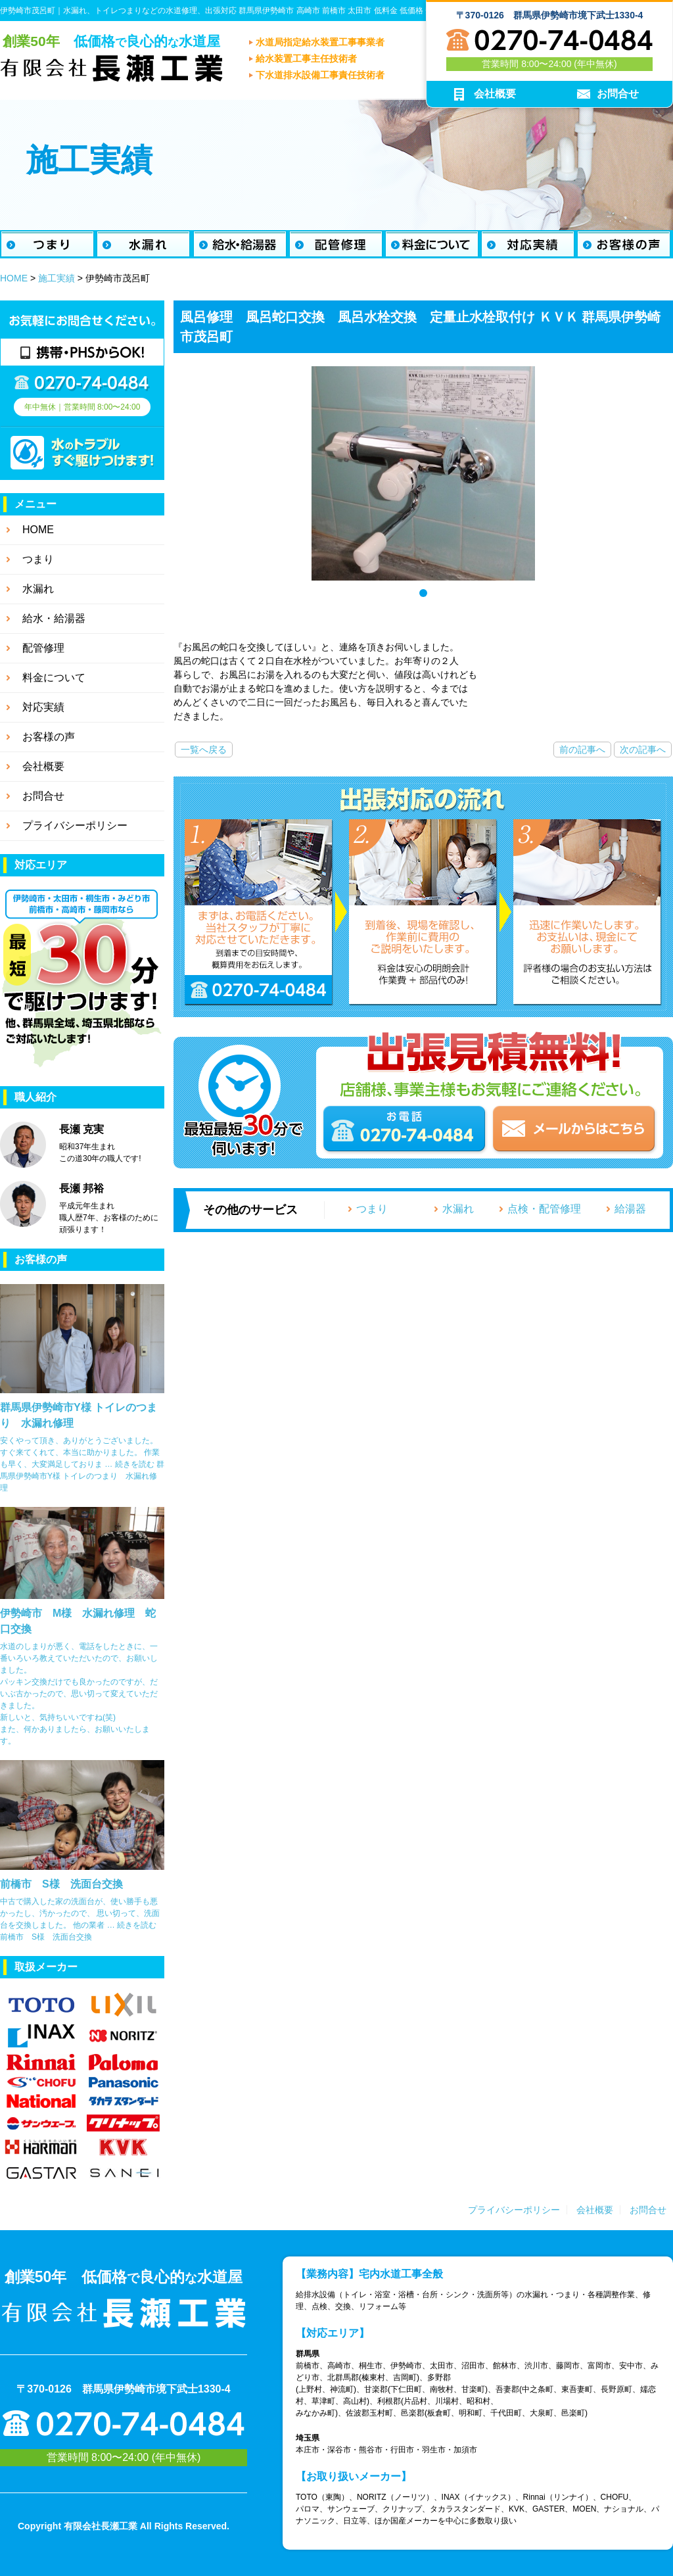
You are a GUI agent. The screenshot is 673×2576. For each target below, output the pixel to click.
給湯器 (630, 1208)
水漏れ (458, 1208)
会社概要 (594, 2210)
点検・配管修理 (544, 1208)
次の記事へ (643, 749)
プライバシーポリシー (514, 2210)
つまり (372, 1208)
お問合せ (648, 2210)
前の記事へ (582, 749)
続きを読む (82, 1476)
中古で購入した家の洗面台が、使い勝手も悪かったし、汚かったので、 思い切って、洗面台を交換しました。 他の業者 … (80, 1913)
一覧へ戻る (204, 749)
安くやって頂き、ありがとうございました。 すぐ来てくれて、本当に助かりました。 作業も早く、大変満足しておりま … (80, 1452)
